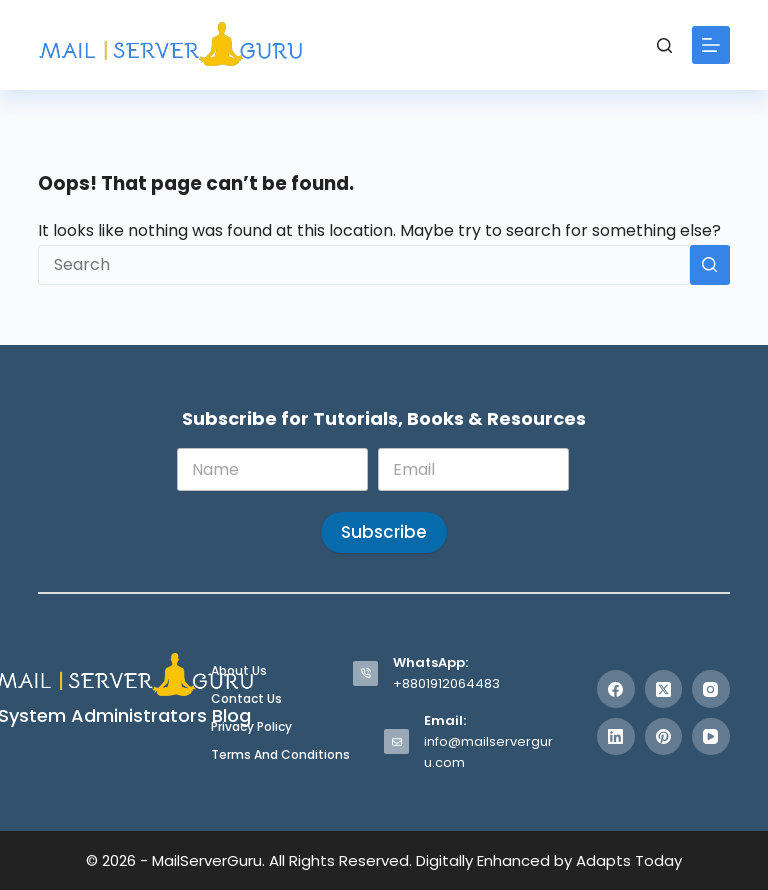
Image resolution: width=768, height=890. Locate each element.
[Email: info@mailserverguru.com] (396, 741)
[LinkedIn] (616, 737)
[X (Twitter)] (664, 689)
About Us (239, 671)
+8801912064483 (446, 683)
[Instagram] (711, 689)
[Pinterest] (664, 737)
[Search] (664, 45)
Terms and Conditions (280, 755)
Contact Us (246, 699)
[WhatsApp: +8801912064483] (365, 673)
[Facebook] (616, 689)
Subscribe (384, 532)
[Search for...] (363, 265)
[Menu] (711, 45)
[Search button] (710, 265)
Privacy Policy (251, 727)
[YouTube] (711, 737)
